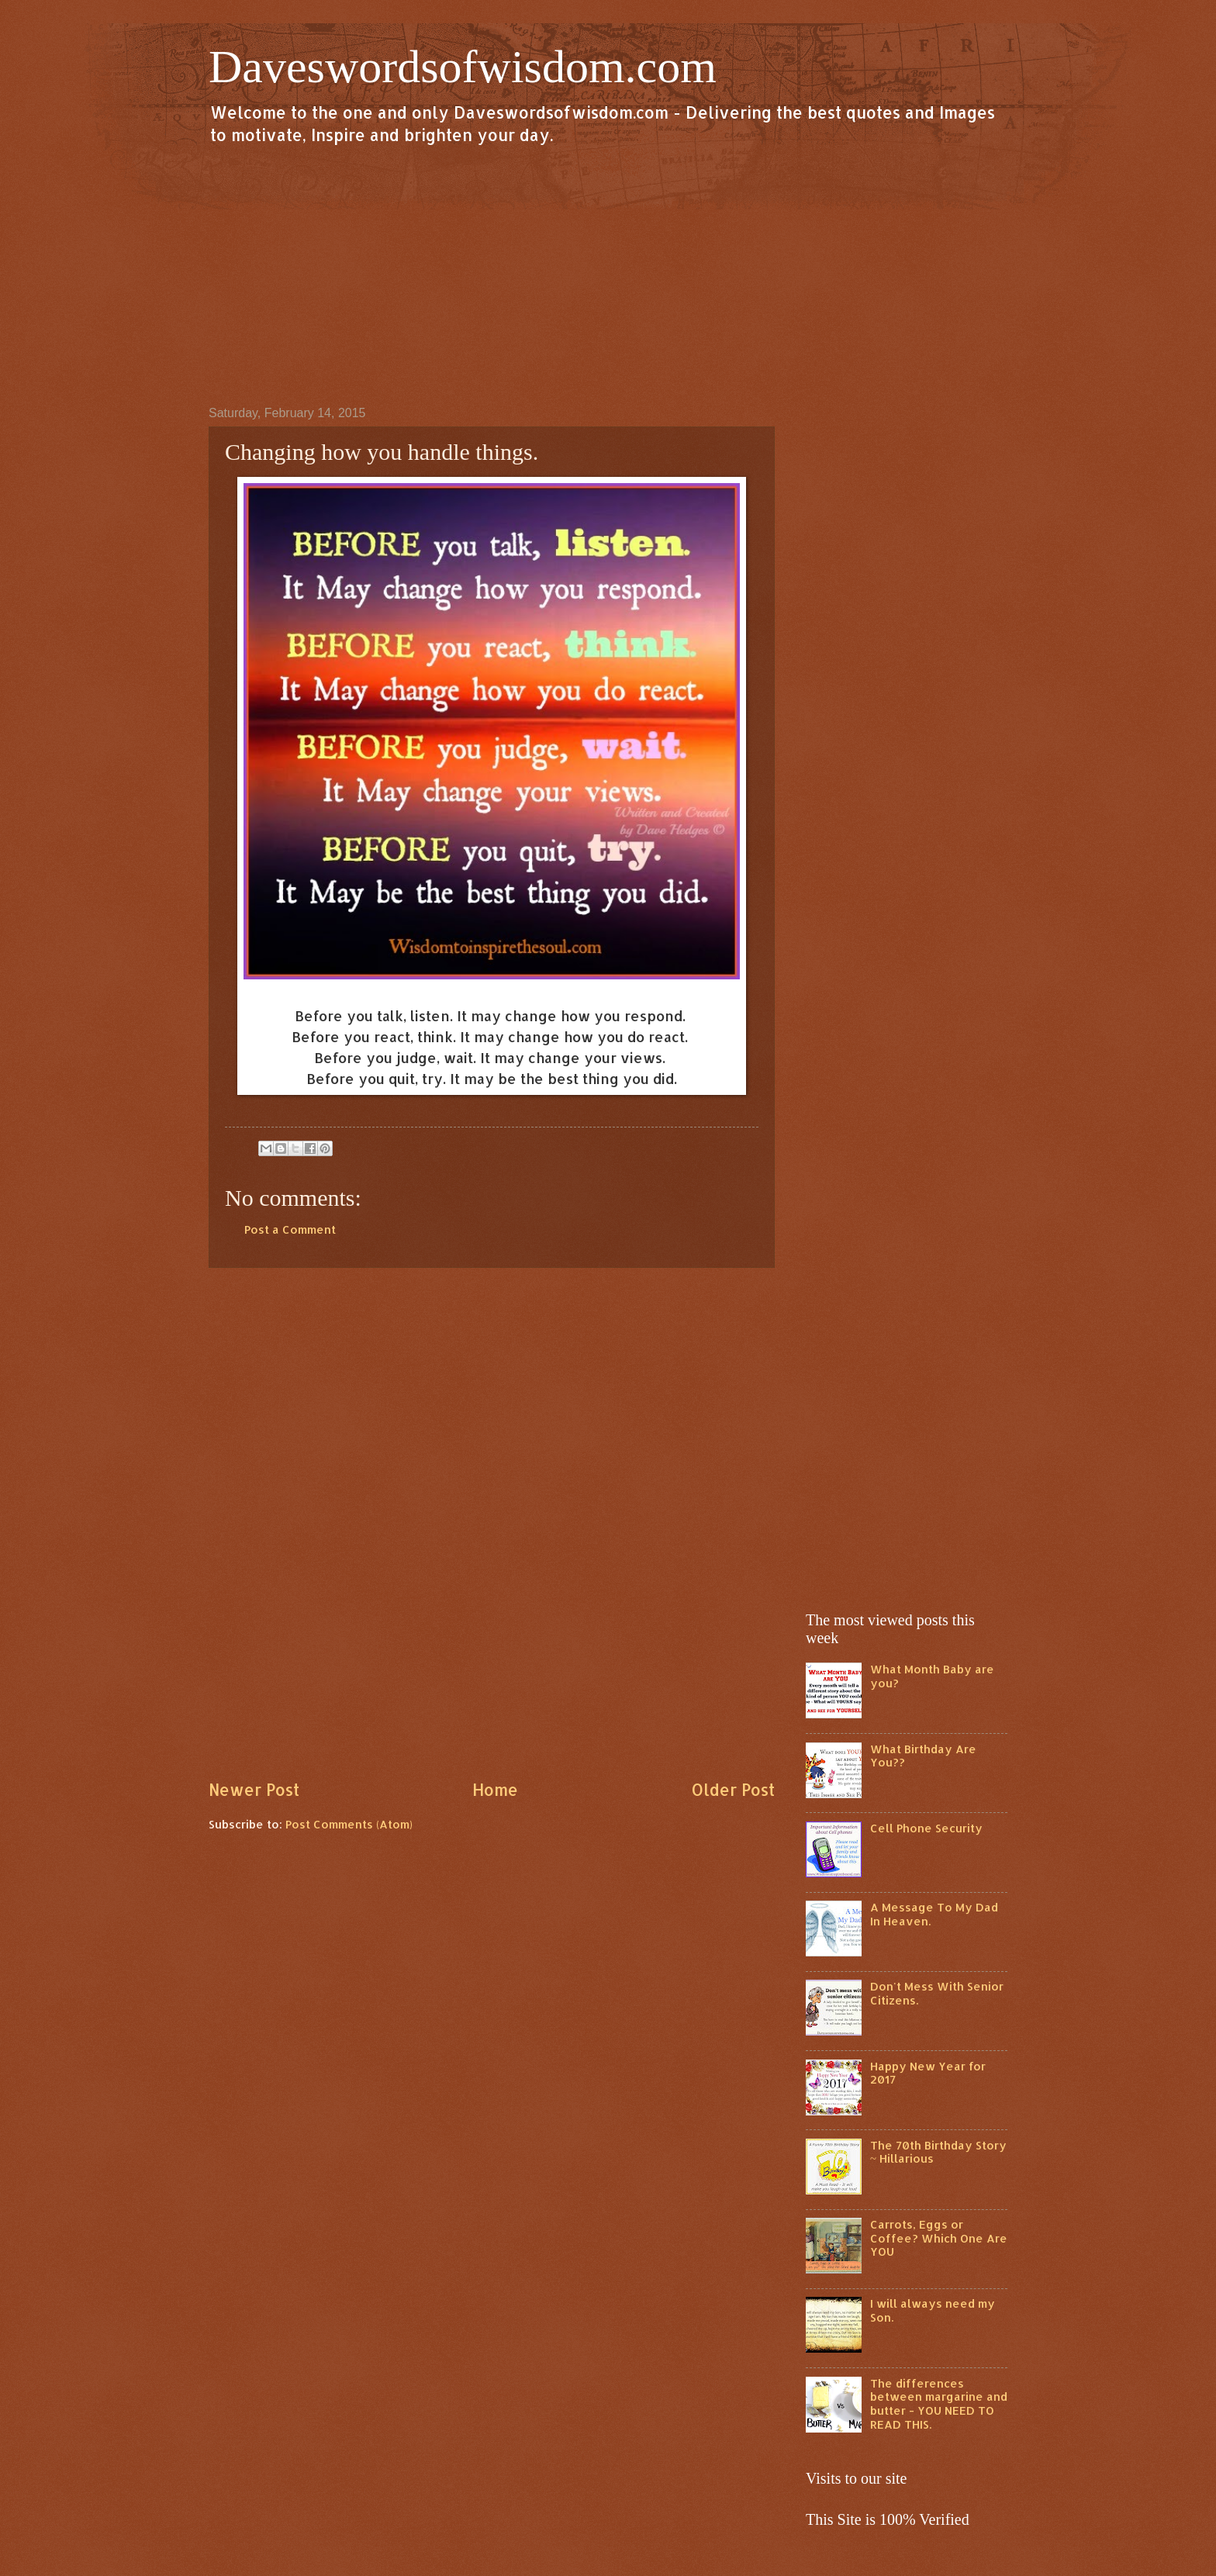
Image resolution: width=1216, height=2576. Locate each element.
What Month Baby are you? (932, 1676)
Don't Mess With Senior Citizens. (937, 1993)
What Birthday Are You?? (923, 1756)
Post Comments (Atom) (349, 1824)
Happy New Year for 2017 (928, 2073)
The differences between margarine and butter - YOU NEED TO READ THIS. (938, 2404)
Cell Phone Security (926, 1828)
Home (495, 1790)
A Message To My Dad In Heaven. (934, 1914)
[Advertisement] (608, 274)
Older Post (733, 1790)
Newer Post (254, 1790)
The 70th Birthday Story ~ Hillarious (938, 2152)
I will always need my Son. (932, 2310)
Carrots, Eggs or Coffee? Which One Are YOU (938, 2238)
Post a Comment (290, 1229)
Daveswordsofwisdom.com (463, 66)
